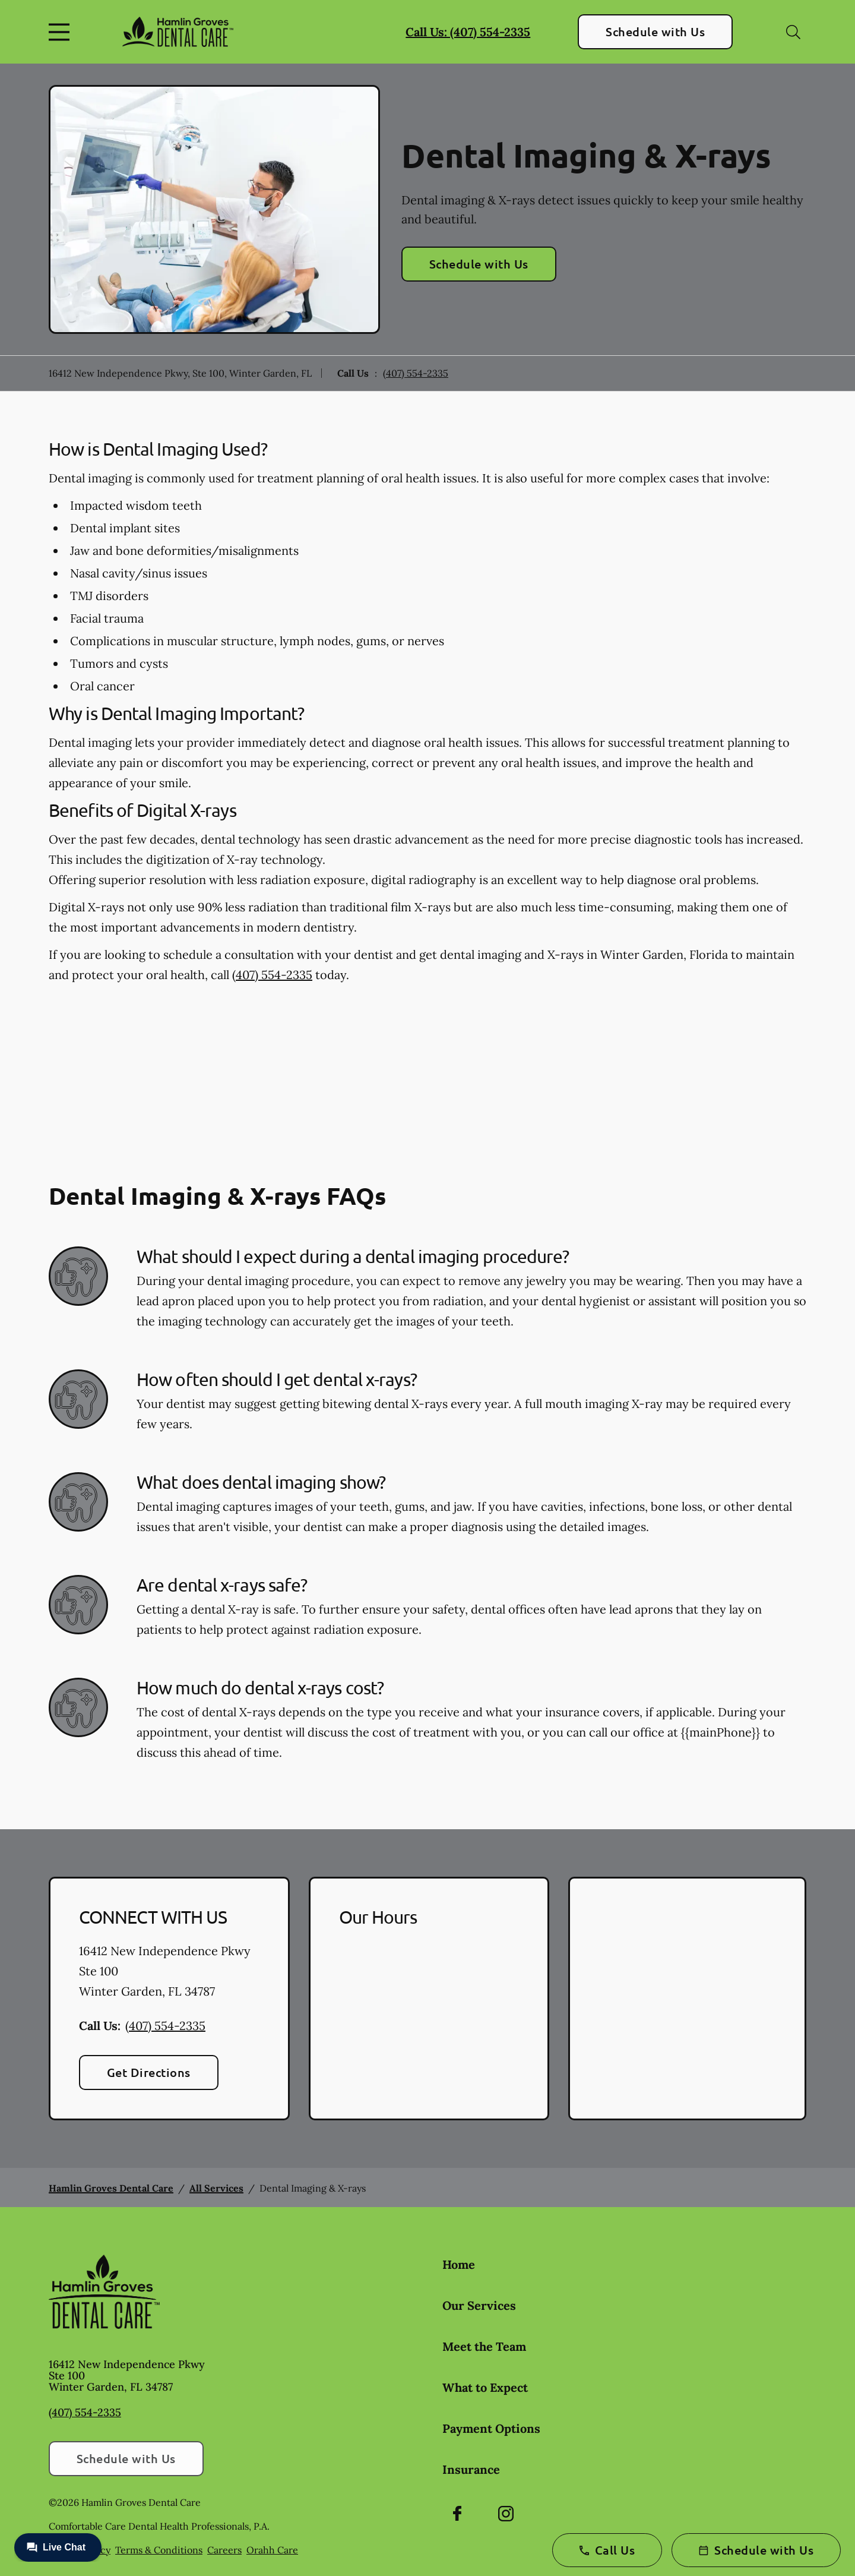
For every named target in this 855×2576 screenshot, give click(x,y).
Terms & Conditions (158, 2550)
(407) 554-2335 (415, 373)
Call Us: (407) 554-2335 (468, 31)
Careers (224, 2550)
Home (458, 2264)
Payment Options (491, 2428)
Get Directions (149, 2072)
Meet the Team (484, 2346)
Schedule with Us (655, 31)
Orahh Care (272, 2550)
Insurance (471, 2469)
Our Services (479, 2305)
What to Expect (485, 2387)
